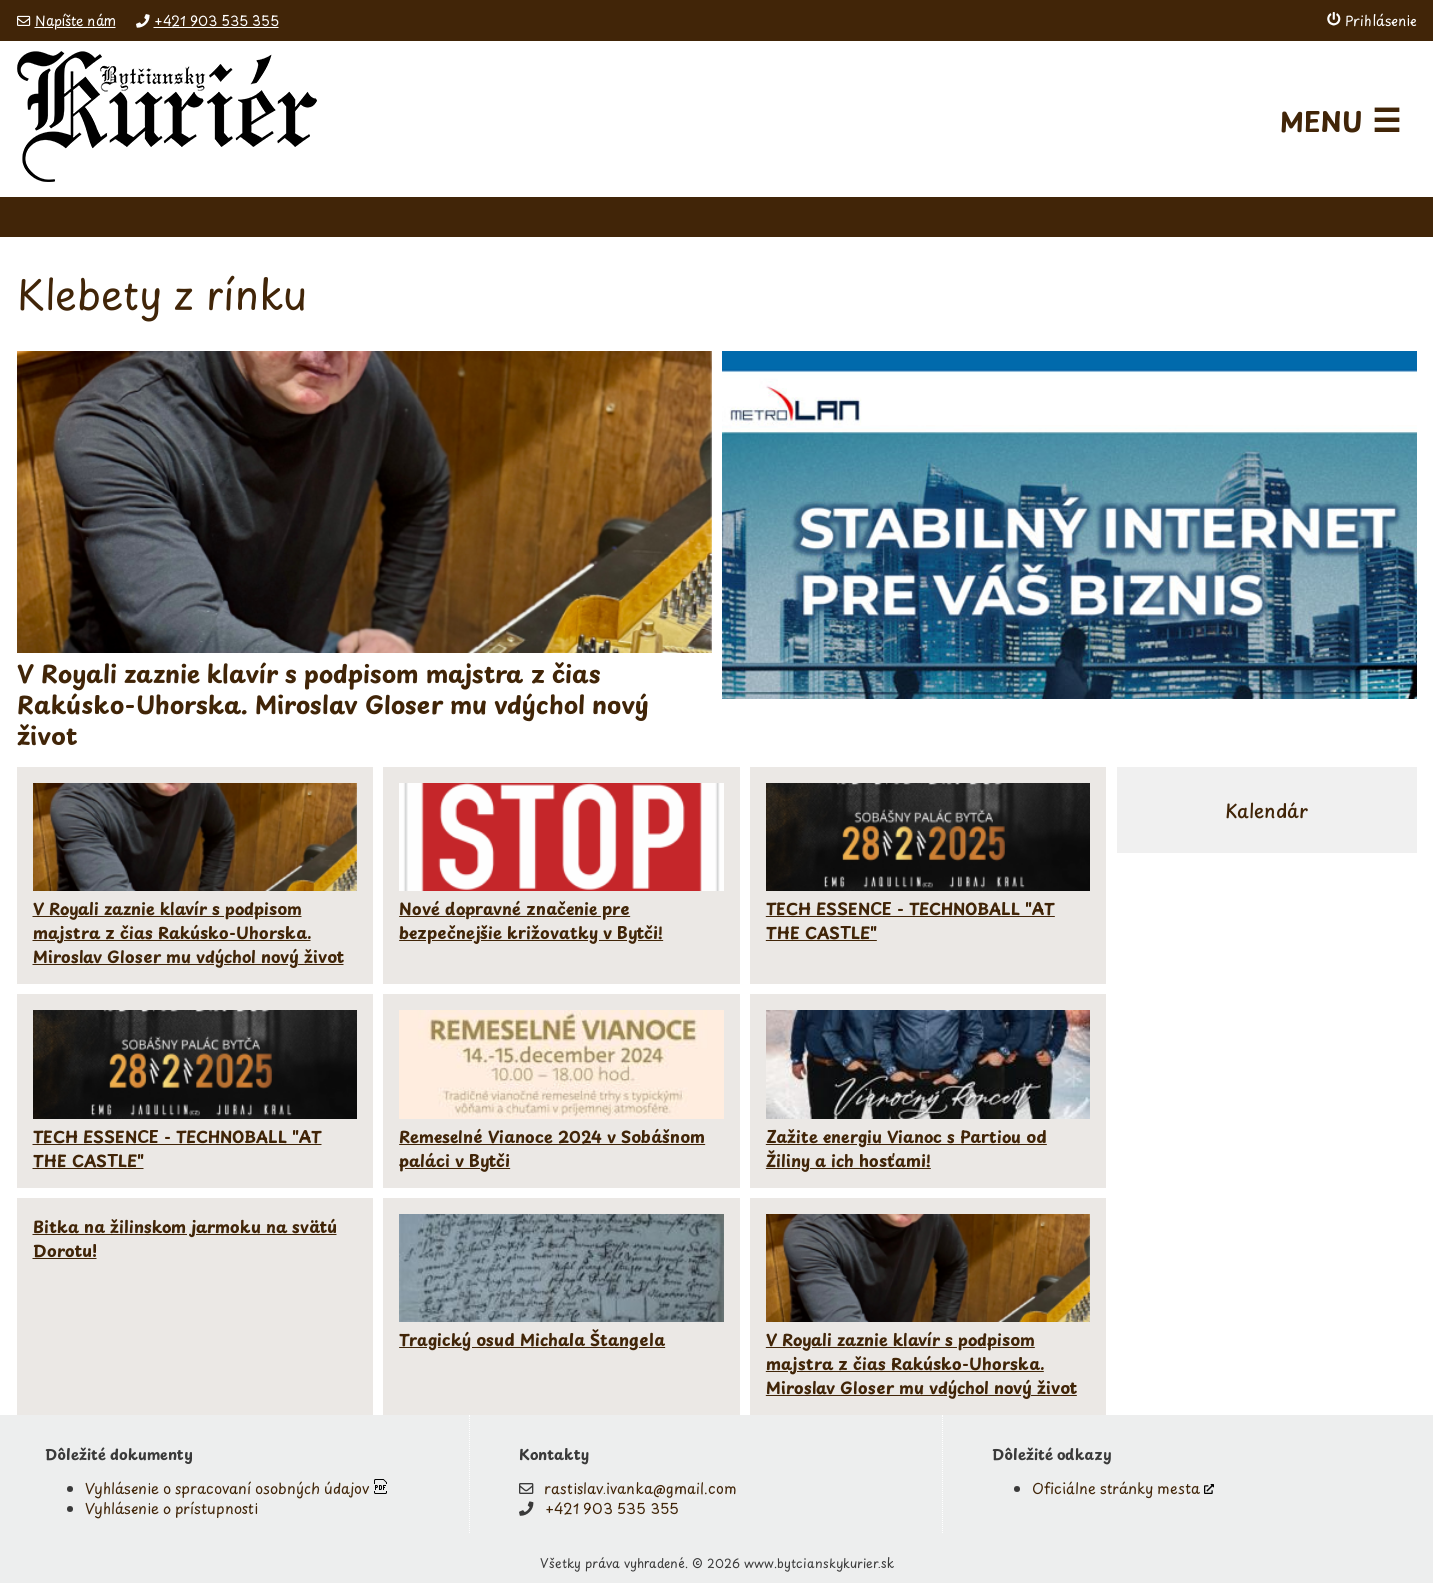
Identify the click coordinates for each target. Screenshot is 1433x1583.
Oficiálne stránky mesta (1116, 1488)
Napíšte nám (75, 20)
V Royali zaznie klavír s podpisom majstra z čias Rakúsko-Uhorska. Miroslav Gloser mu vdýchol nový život (188, 932)
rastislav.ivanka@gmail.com (640, 1488)
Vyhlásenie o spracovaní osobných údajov (227, 1488)
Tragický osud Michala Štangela (532, 1339)
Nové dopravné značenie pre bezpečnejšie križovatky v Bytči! (531, 920)
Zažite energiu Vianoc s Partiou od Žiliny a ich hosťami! (906, 1148)
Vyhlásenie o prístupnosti (171, 1508)
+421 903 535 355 (216, 20)
